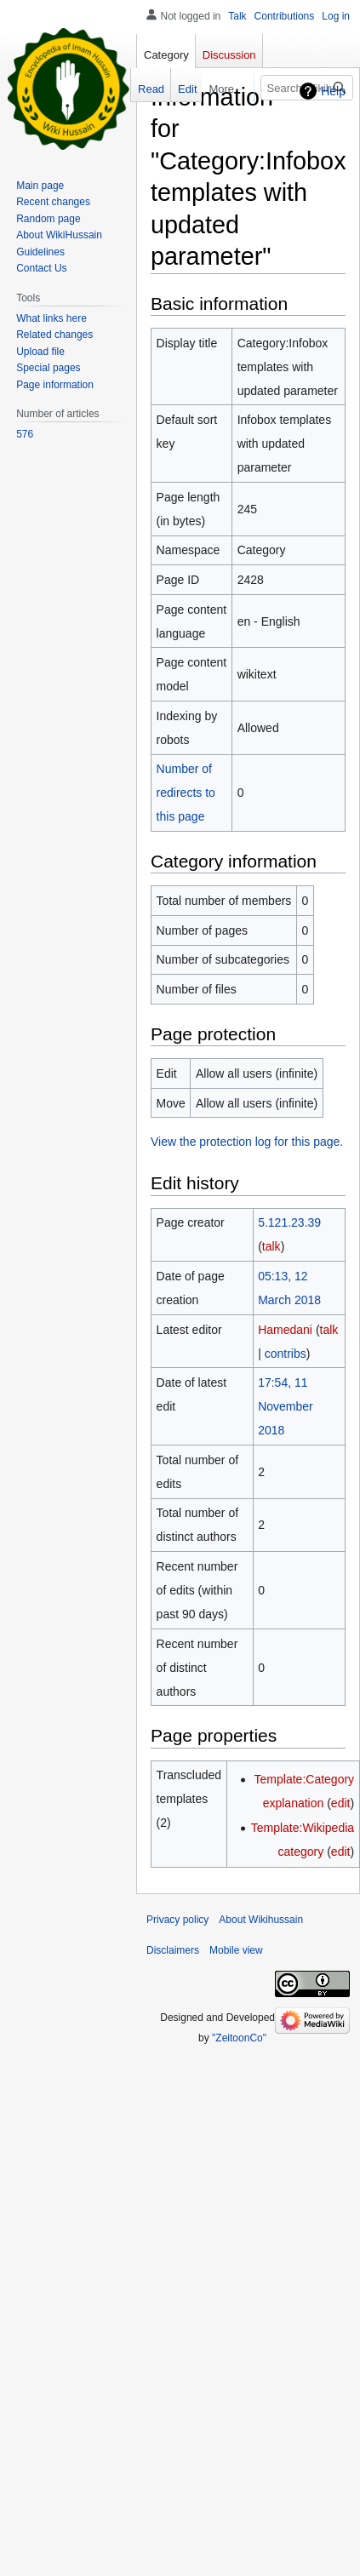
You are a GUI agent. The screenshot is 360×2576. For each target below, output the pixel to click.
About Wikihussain (261, 1920)
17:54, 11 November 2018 (285, 1406)
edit (341, 1803)
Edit (176, 89)
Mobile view (236, 1950)
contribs (285, 1353)
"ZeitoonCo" (239, 2038)
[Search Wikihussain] (297, 88)
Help (333, 91)
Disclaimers (172, 1950)
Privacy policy (177, 1920)
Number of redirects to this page (186, 792)
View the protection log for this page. (247, 1141)
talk (271, 1246)
